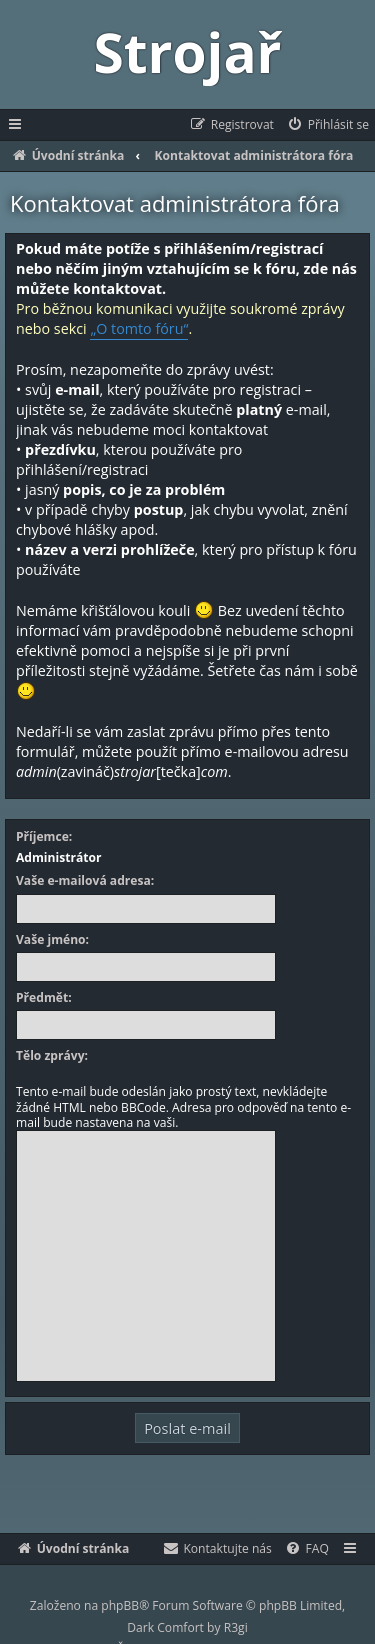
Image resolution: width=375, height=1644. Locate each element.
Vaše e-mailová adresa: (85, 881)
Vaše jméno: (52, 940)
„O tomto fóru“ (139, 328)
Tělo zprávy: (52, 1056)
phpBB (120, 1605)
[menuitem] (327, 125)
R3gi (236, 1627)
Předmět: (44, 998)
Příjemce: (44, 837)
